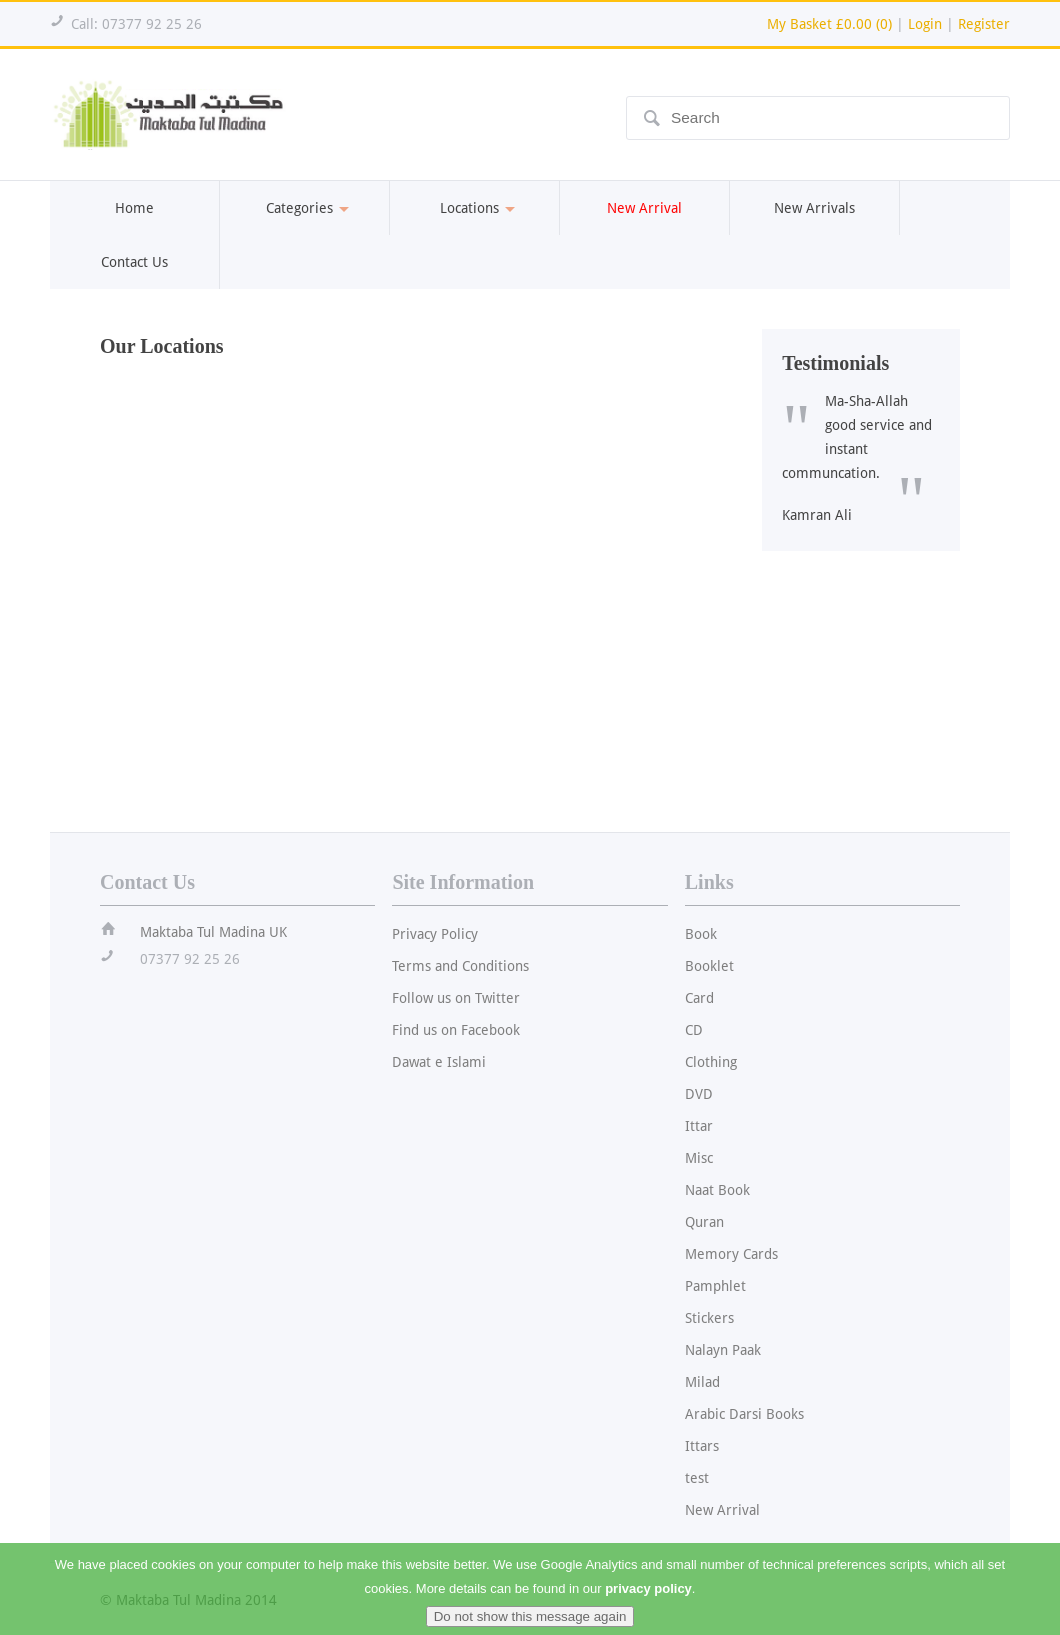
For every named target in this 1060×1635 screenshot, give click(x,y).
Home (134, 208)
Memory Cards (731, 1254)
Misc (699, 1158)
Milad (702, 1382)
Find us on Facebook (456, 1030)
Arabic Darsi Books (744, 1414)
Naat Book (717, 1190)
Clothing (711, 1062)
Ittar (699, 1126)
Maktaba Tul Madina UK (213, 932)
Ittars (702, 1446)
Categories (304, 208)
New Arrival (722, 1510)
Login (925, 24)
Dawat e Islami (439, 1062)
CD (694, 1030)
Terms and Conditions (460, 966)
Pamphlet (715, 1286)
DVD (699, 1094)
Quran (704, 1222)
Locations (474, 208)
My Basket (829, 24)
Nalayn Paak (723, 1350)
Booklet (709, 966)
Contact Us (134, 262)
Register (984, 24)
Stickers (709, 1318)
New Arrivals (814, 208)
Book (701, 934)
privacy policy (648, 1601)
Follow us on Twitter (456, 998)
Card (699, 998)
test (697, 1478)
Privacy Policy (435, 934)
